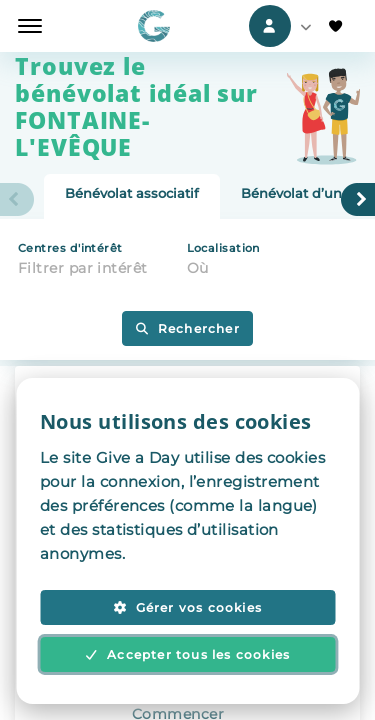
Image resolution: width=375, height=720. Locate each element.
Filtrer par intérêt (83, 268)
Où (198, 268)
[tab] (132, 197)
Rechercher (187, 328)
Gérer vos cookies (187, 607)
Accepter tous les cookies (188, 654)
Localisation (223, 248)
